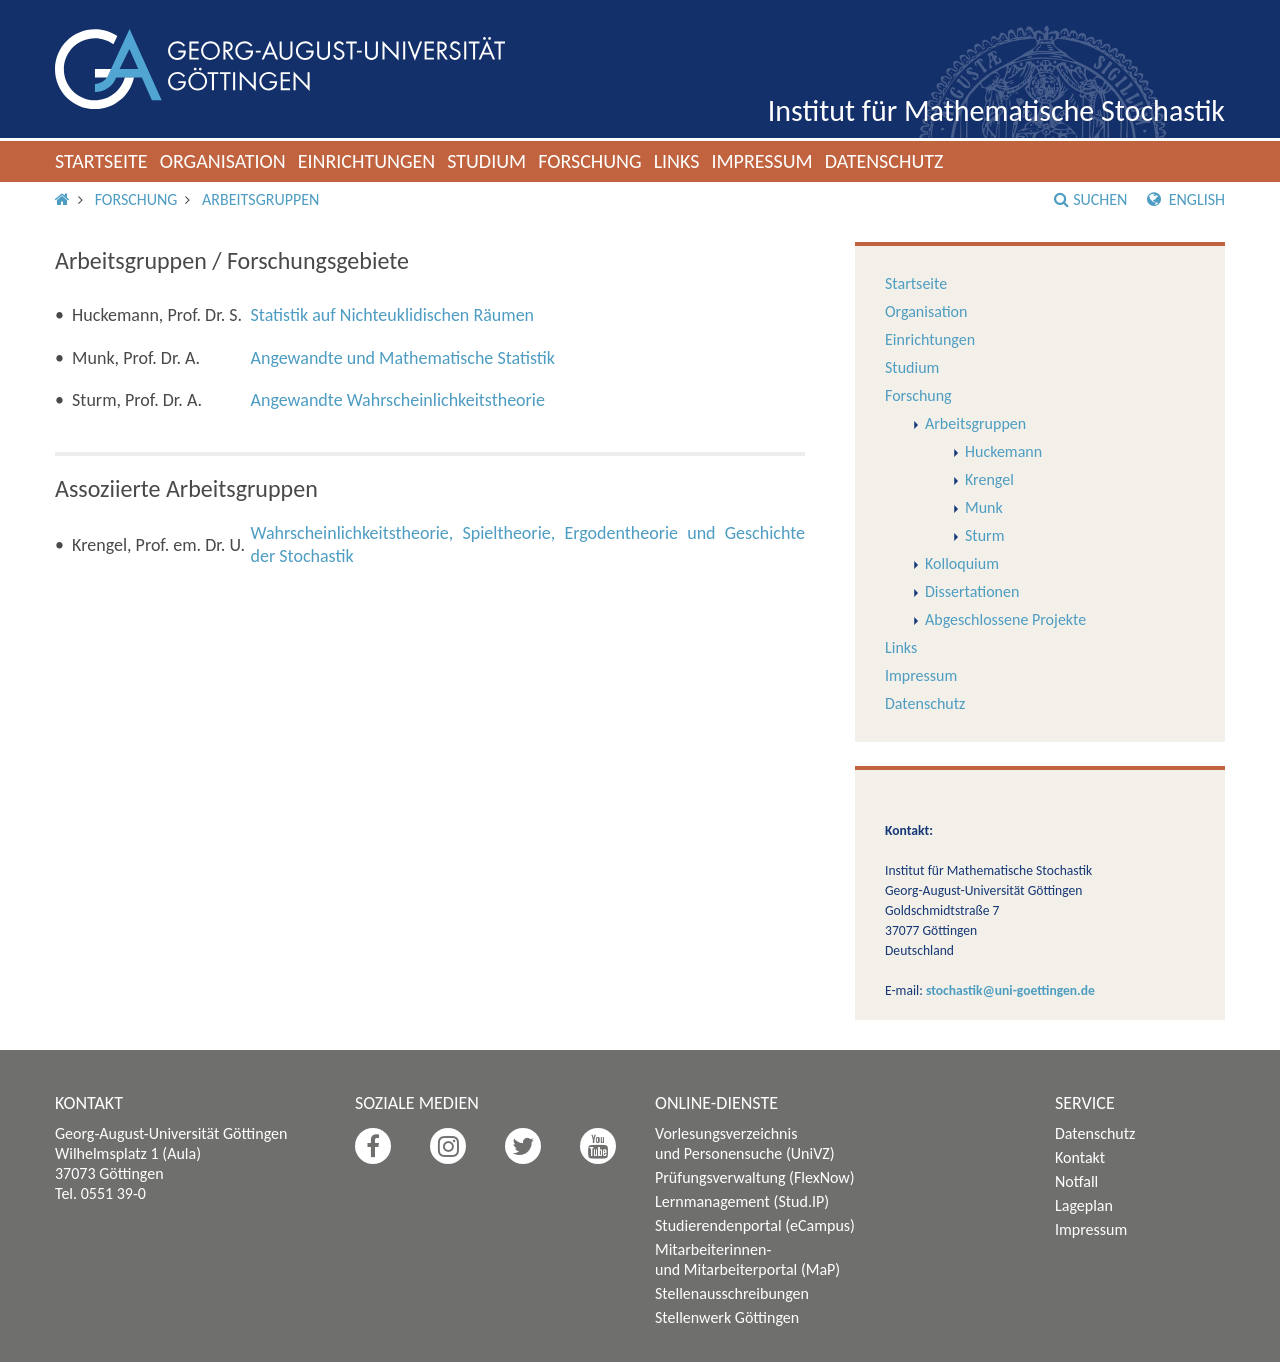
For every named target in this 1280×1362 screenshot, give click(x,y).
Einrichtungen (367, 161)
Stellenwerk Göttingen (727, 1317)
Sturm (984, 535)
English (1186, 199)
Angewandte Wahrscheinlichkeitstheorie (398, 400)
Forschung (590, 161)
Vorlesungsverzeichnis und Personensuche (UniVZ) (745, 1143)
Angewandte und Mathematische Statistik (403, 358)
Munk (984, 507)
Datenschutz (884, 161)
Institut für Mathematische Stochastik (996, 110)
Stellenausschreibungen (732, 1293)
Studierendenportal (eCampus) (755, 1225)
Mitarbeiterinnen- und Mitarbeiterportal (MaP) (747, 1259)
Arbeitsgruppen (260, 199)
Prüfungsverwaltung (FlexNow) (755, 1177)
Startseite (101, 161)
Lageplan (1084, 1205)
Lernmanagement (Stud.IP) (742, 1201)
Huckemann (1003, 451)
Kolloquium (962, 563)
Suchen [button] (1090, 199)
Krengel (989, 479)
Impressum (761, 161)
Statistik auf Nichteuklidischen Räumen (393, 315)
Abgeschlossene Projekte (1005, 619)
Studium (486, 161)
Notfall (1076, 1181)
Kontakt (1080, 1157)
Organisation (223, 161)
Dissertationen (972, 591)
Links (677, 161)
